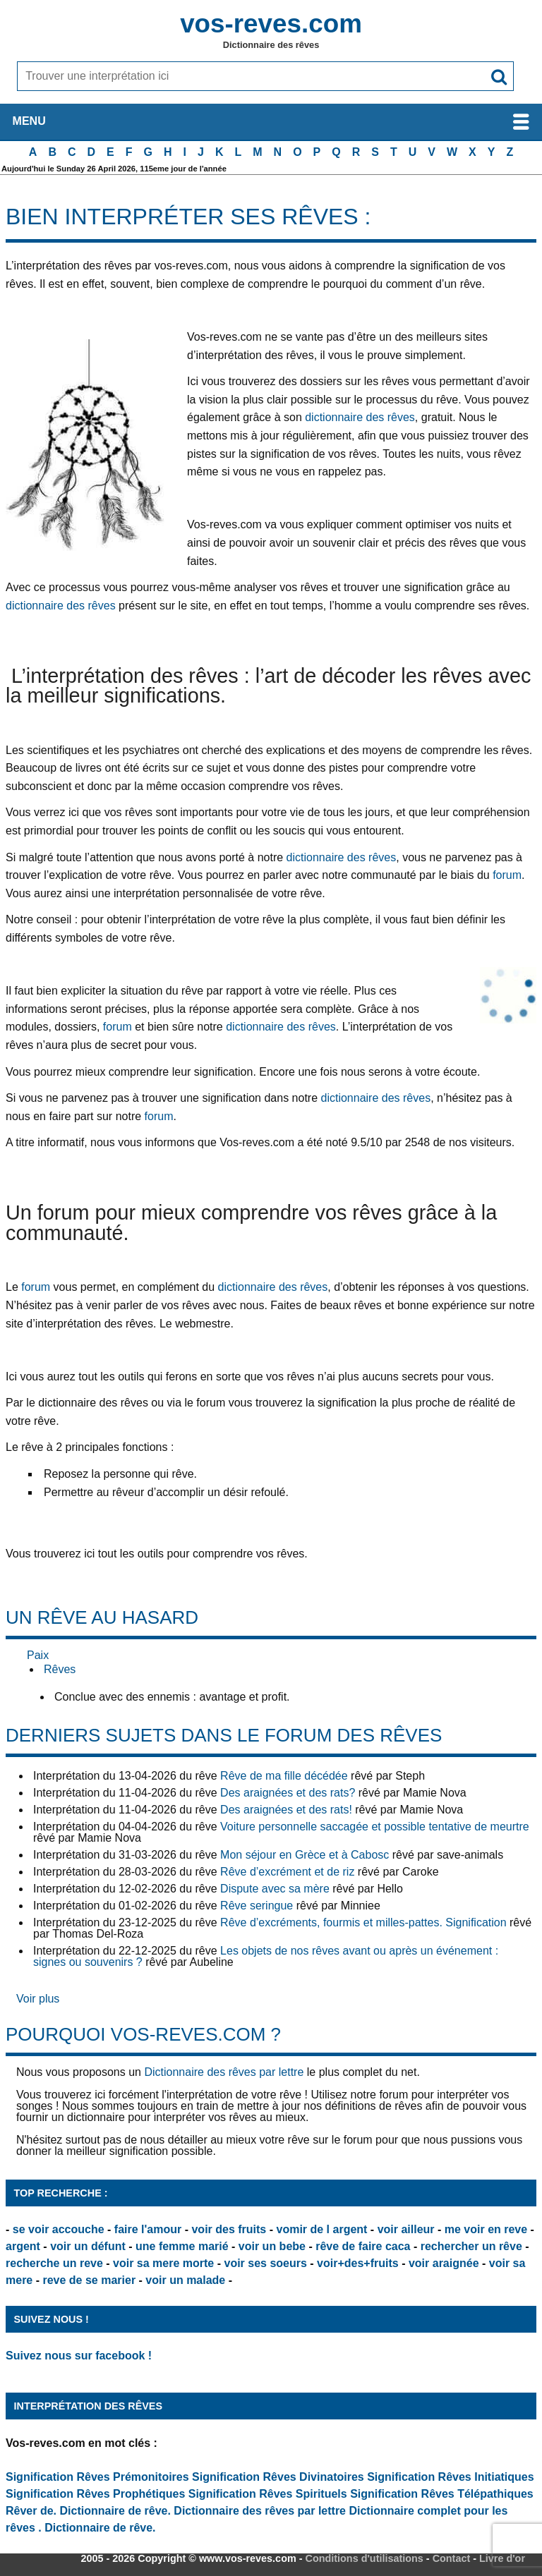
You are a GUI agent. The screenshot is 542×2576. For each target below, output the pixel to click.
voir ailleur (406, 2229)
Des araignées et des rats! (286, 1810)
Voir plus (37, 1999)
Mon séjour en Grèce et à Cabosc (304, 1855)
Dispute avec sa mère (275, 1889)
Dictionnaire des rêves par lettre (223, 2072)
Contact (452, 2558)
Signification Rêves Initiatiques (450, 2477)
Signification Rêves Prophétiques (95, 2494)
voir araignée (444, 2263)
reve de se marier (89, 2280)
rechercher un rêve (471, 2246)
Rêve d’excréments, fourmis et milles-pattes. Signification (363, 1922)
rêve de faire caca (362, 2246)
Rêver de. (31, 2511)
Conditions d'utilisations (364, 2558)
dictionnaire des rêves (360, 417)
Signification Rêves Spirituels (267, 2494)
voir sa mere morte (163, 2263)
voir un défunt (88, 2246)
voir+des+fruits (358, 2263)
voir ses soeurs (265, 2263)
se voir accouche (58, 2229)
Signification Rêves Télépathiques (442, 2494)
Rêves (60, 1669)
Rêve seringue (256, 1906)
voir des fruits (228, 2229)
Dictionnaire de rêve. (115, 2511)
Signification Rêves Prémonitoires (97, 2477)
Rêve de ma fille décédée (284, 1776)
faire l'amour (147, 2229)
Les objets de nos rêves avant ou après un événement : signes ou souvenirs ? (265, 1956)
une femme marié (182, 2246)
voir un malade (185, 2280)
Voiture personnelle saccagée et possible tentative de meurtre (374, 1827)
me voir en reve (486, 2229)
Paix (38, 1655)
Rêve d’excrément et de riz (287, 1872)
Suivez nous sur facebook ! (79, 2356)
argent (23, 2246)
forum (507, 875)
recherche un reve (54, 2263)
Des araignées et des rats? (287, 1793)
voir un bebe (272, 2246)
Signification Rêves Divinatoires (278, 2477)
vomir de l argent (321, 2229)
